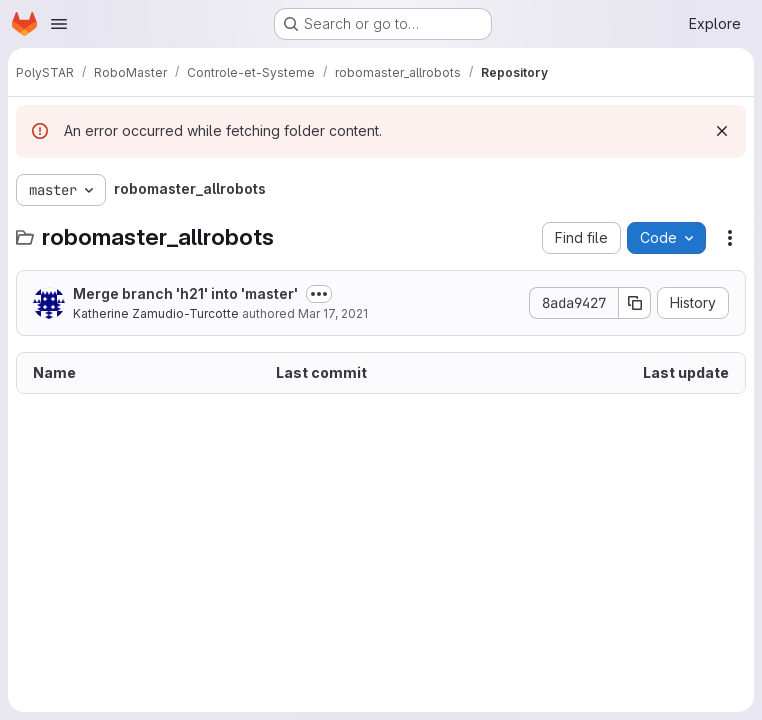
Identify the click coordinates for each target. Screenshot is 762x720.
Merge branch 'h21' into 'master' (185, 293)
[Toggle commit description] (319, 294)
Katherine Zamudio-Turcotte (156, 313)
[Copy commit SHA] (635, 303)
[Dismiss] (722, 131)
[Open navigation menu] (59, 24)
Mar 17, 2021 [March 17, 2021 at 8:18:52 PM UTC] (333, 313)
